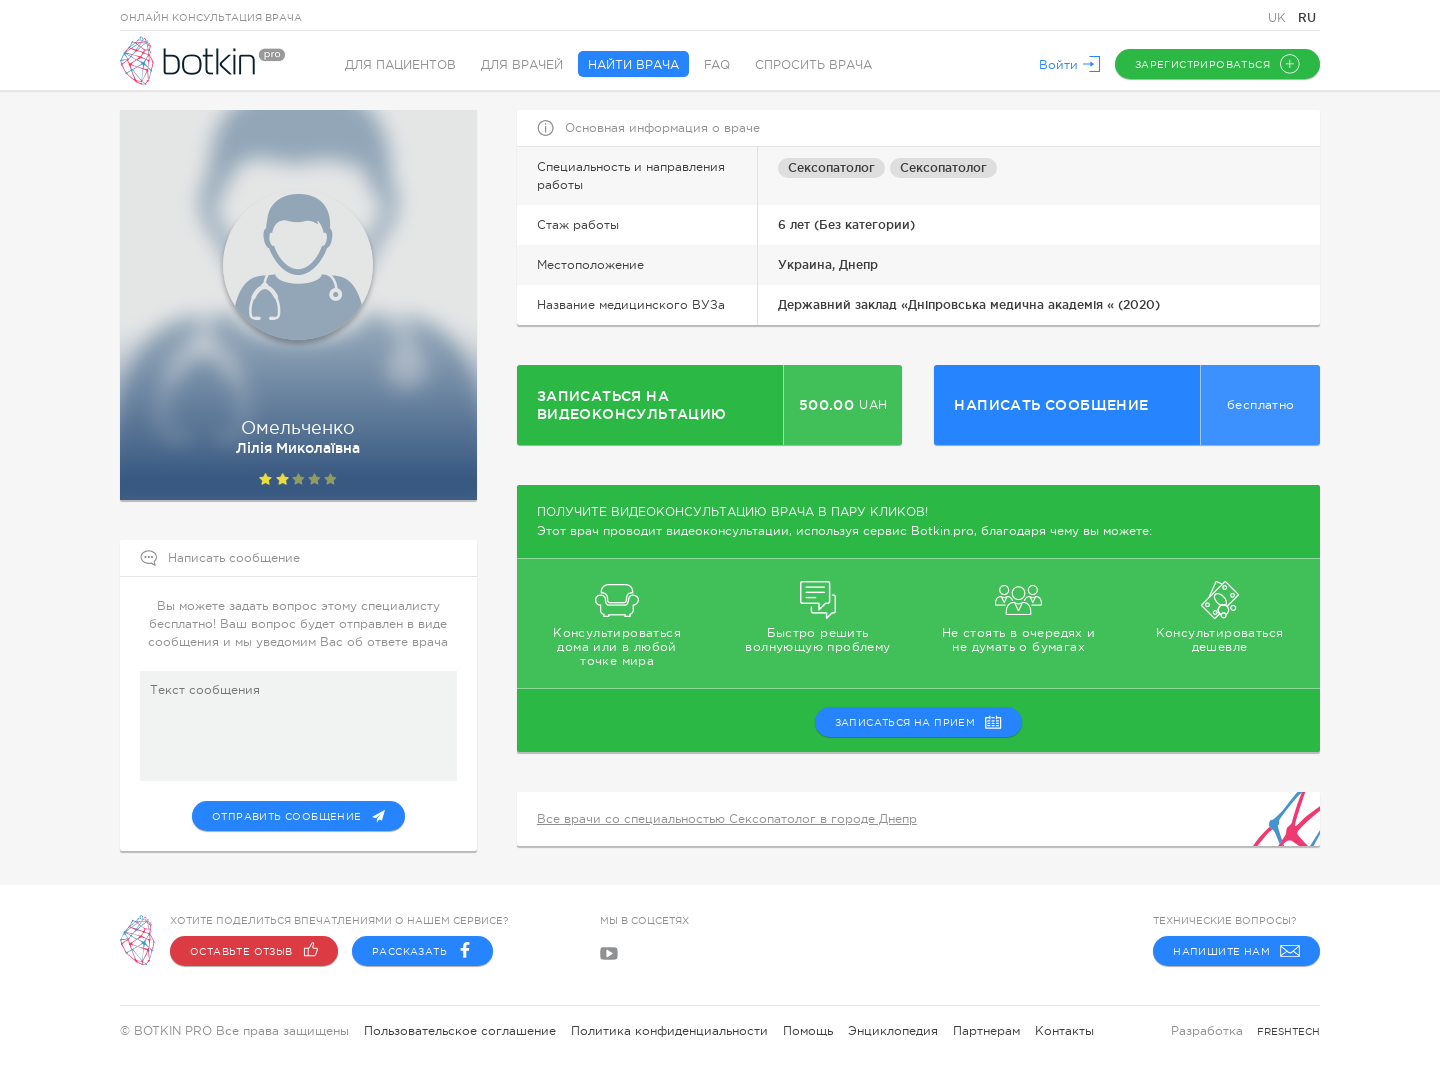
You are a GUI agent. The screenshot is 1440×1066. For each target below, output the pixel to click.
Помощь (808, 1031)
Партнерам (986, 1031)
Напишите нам (1236, 951)
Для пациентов (400, 65)
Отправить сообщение (298, 816)
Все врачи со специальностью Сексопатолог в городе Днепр (727, 819)
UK (1279, 18)
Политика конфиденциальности (669, 1031)
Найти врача (633, 65)
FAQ (717, 65)
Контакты (1064, 1031)
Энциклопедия (893, 1031)
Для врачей (522, 65)
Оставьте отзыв (254, 951)
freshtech (1288, 1031)
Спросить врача (813, 65)
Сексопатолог (831, 167)
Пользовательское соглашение (460, 1031)
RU (1307, 17)
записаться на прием (919, 722)
